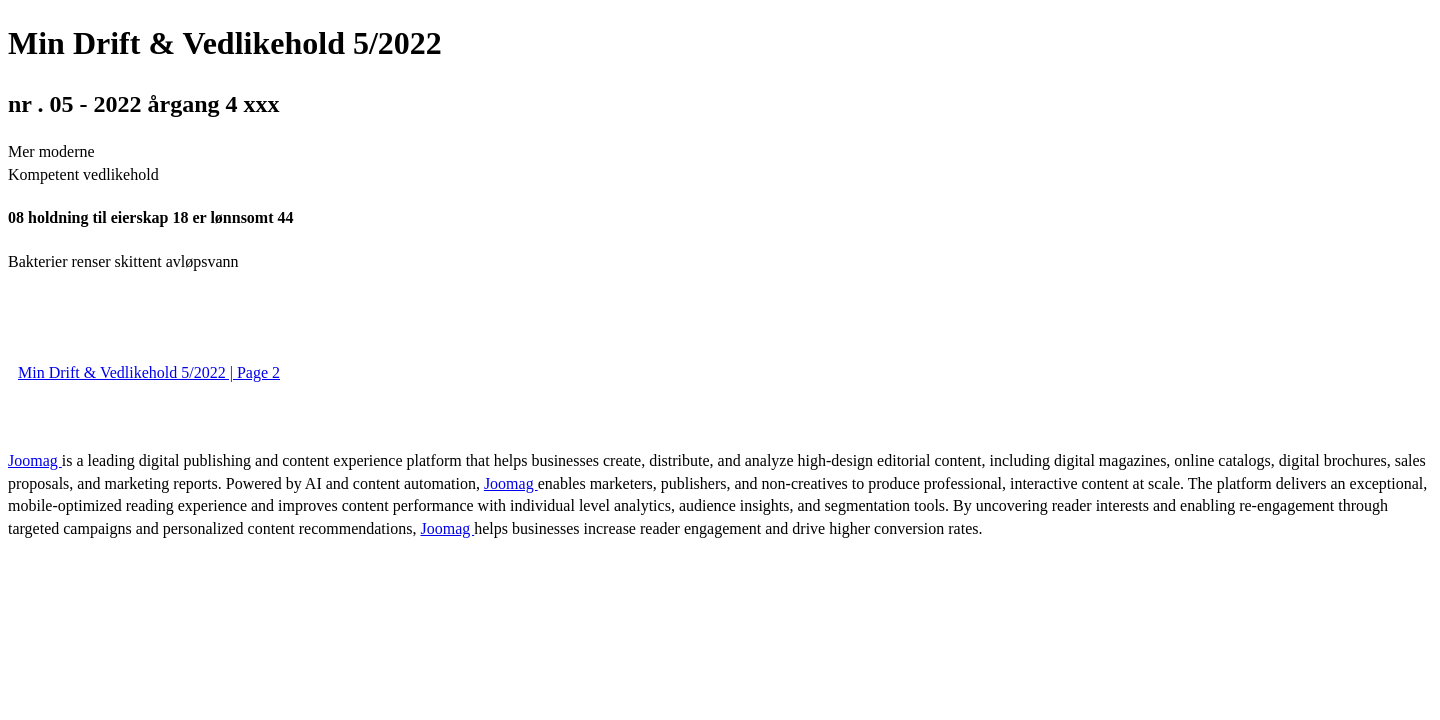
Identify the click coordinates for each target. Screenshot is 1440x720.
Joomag (35, 460)
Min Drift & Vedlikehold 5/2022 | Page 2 (149, 372)
